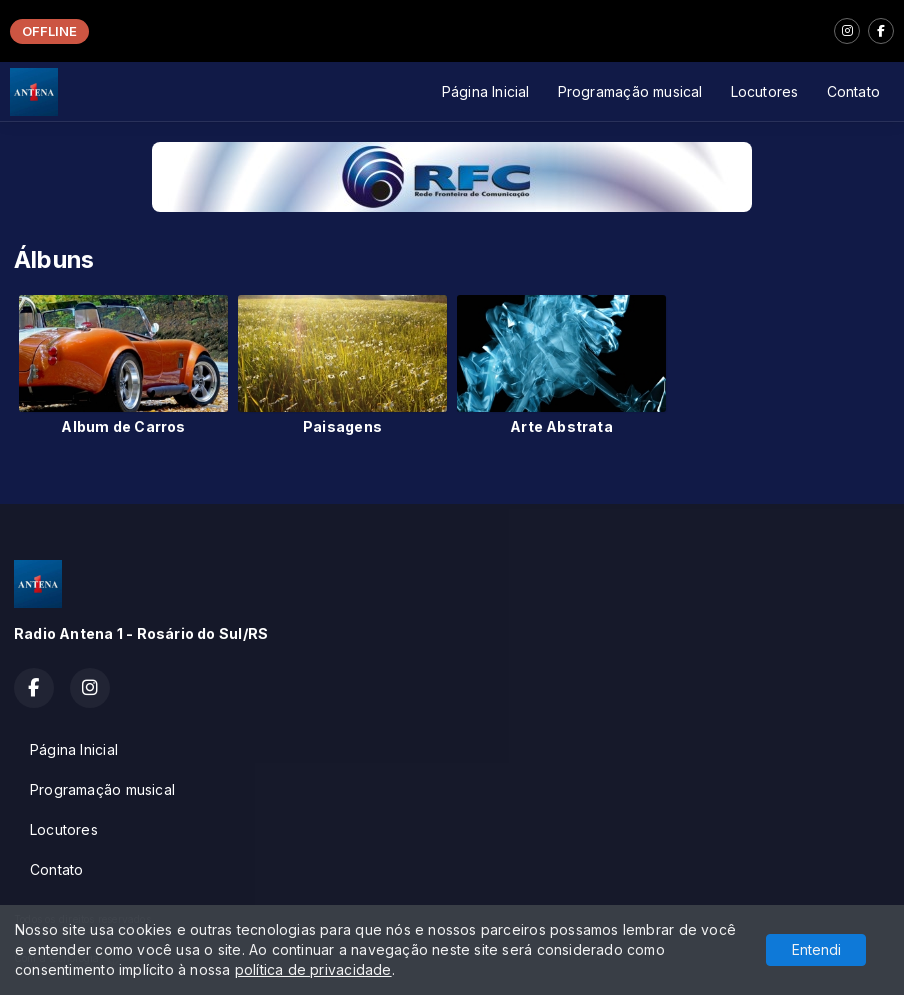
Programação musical (630, 91)
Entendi (816, 949)
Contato (853, 91)
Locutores (765, 91)
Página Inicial (486, 91)
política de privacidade (313, 969)
